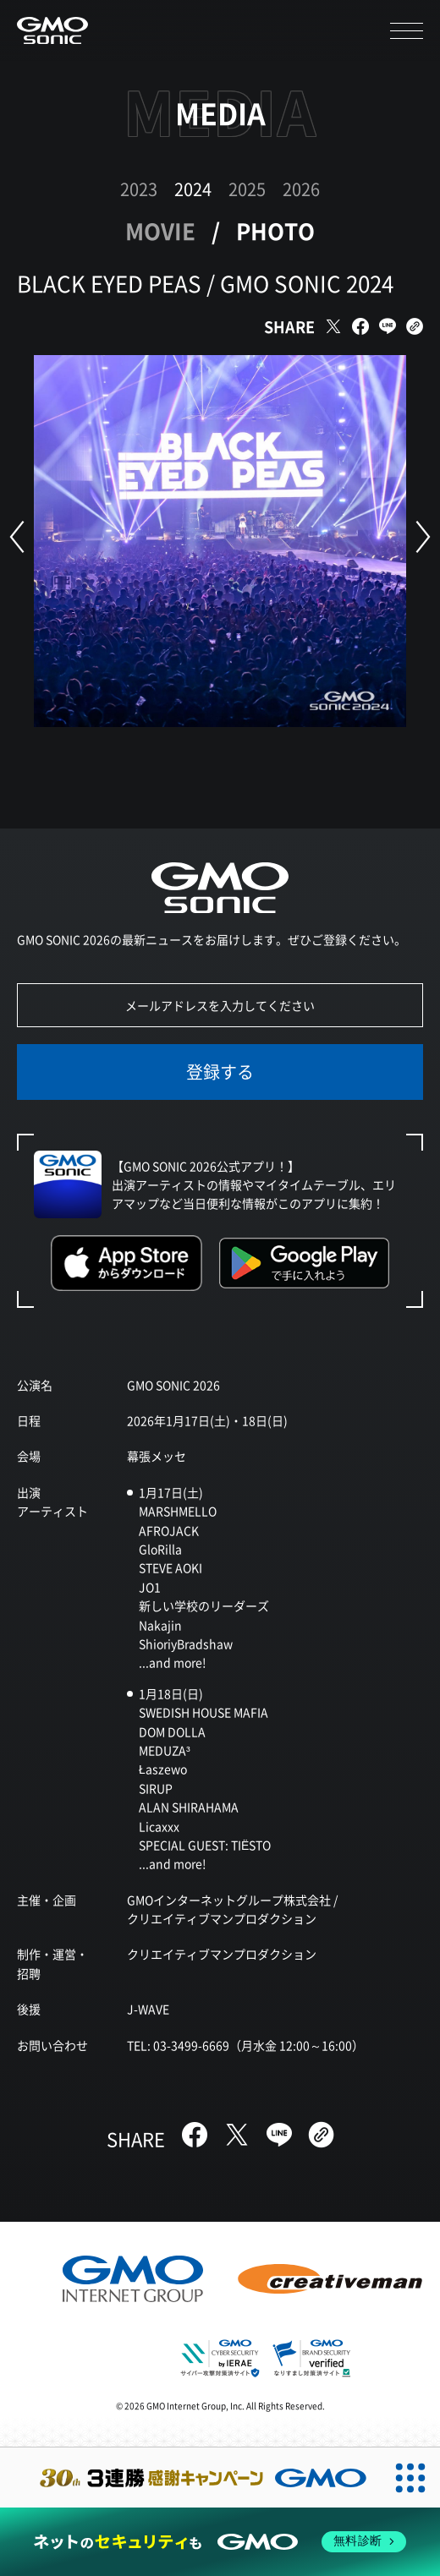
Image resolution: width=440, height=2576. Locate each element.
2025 (247, 189)
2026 (301, 189)
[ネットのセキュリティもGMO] (220, 2542)
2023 (138, 189)
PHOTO (275, 230)
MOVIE (160, 230)
